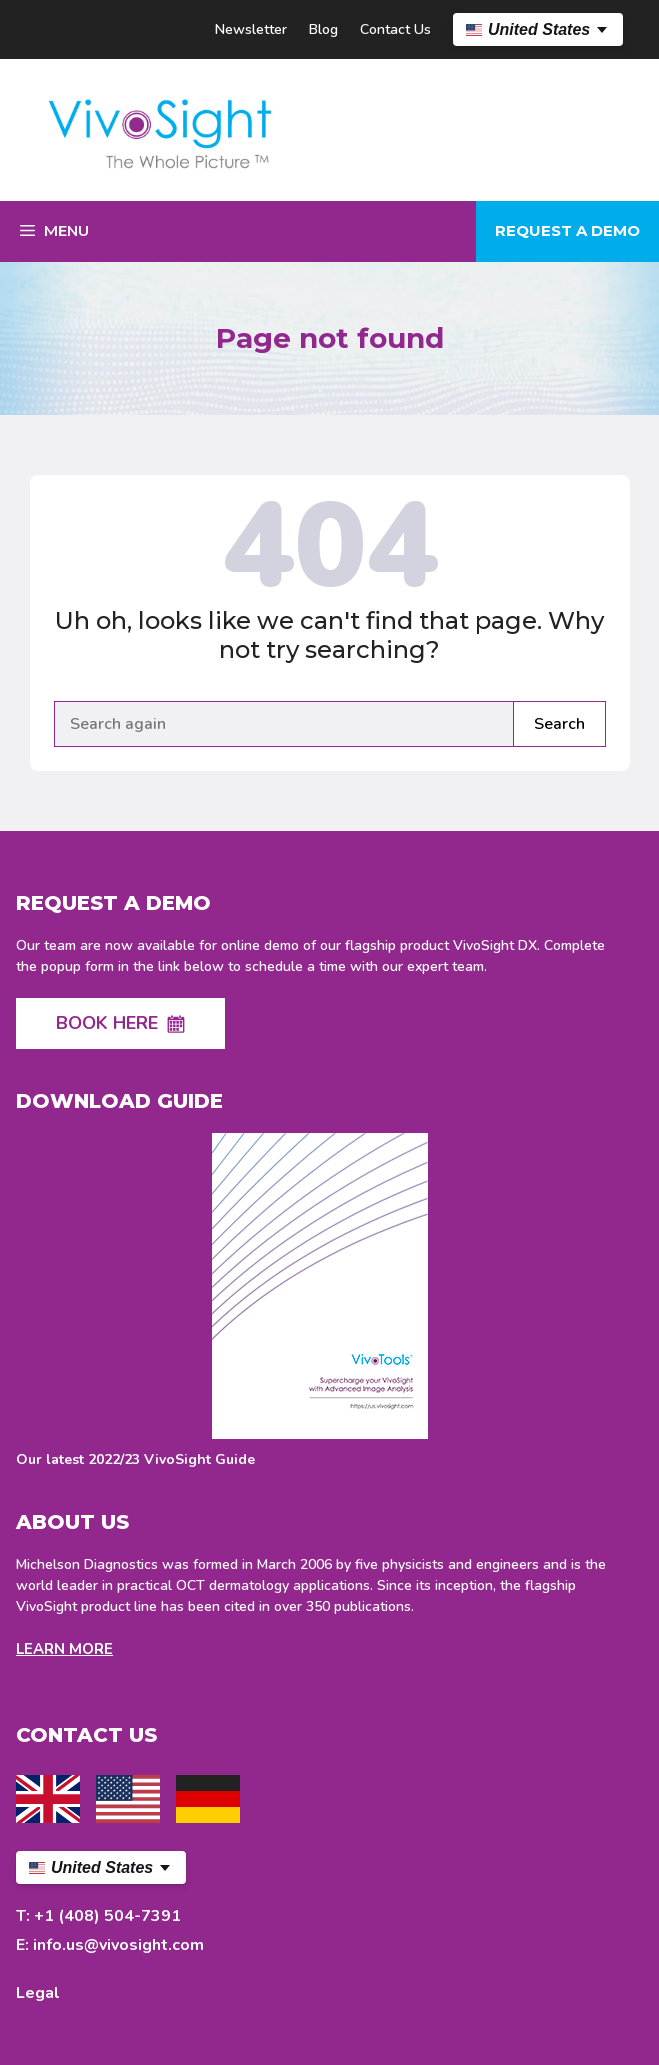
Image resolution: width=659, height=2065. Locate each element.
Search (559, 724)
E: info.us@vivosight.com (110, 1945)
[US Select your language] (538, 29)
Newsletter (251, 29)
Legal (38, 1993)
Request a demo (567, 230)
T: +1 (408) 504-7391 (98, 1916)
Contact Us (395, 29)
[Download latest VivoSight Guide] (319, 1301)
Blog (323, 29)
